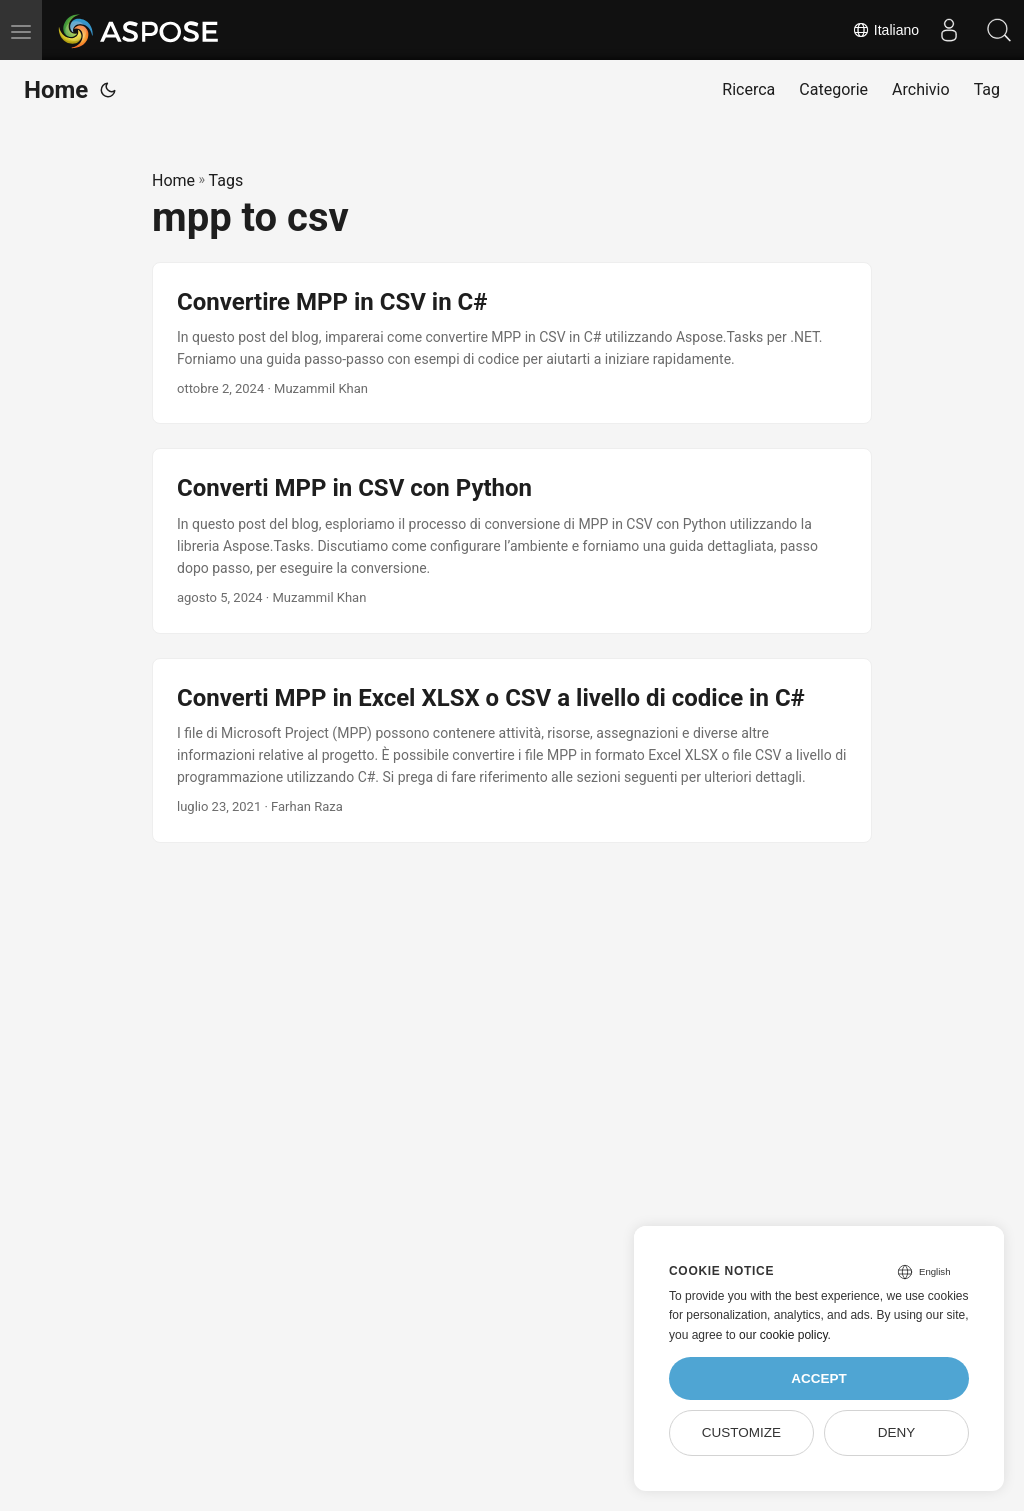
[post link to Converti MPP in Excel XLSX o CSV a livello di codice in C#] (512, 750)
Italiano (885, 30)
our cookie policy (783, 1335)
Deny (897, 1432)
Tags (226, 180)
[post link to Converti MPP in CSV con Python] (512, 540)
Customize (741, 1432)
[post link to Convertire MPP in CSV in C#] (512, 343)
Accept (819, 1378)
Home (56, 90)
